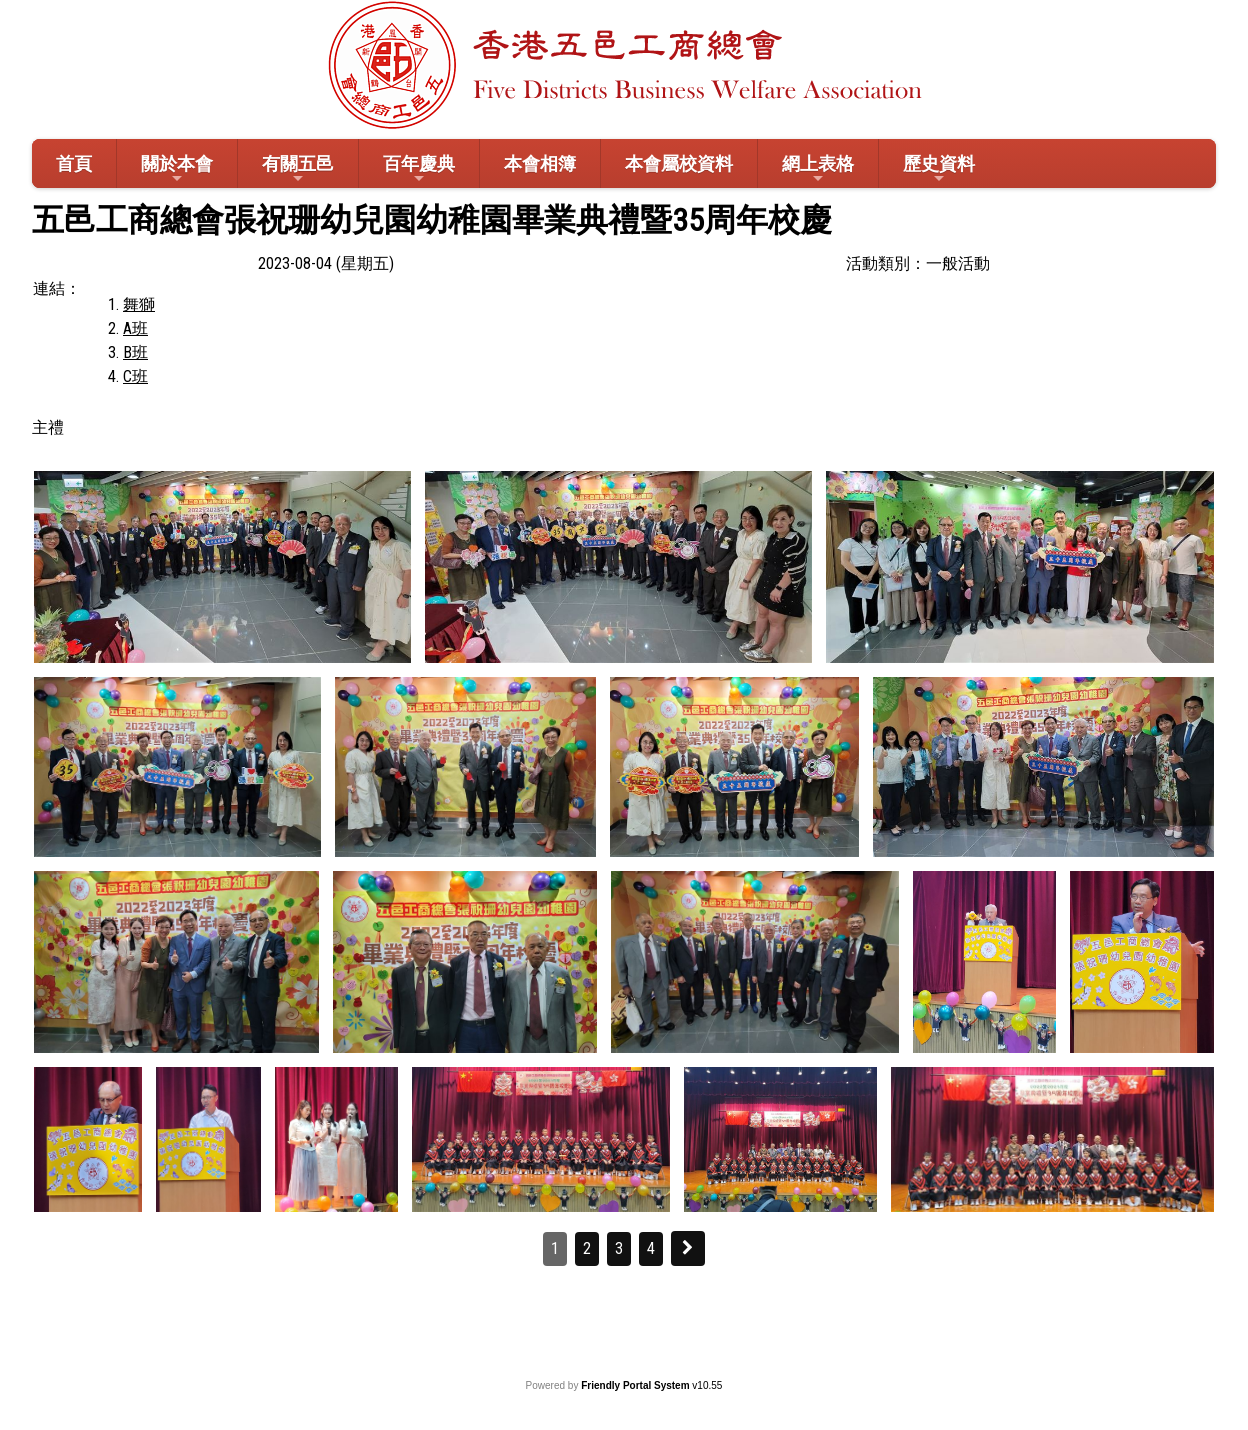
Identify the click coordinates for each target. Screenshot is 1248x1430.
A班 (135, 328)
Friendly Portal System (636, 1385)
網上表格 (818, 169)
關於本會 (177, 169)
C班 (135, 376)
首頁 (74, 163)
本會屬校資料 (679, 163)
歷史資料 (939, 169)
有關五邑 (298, 169)
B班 (135, 352)
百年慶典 (419, 169)
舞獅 (139, 304)
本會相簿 (540, 163)
